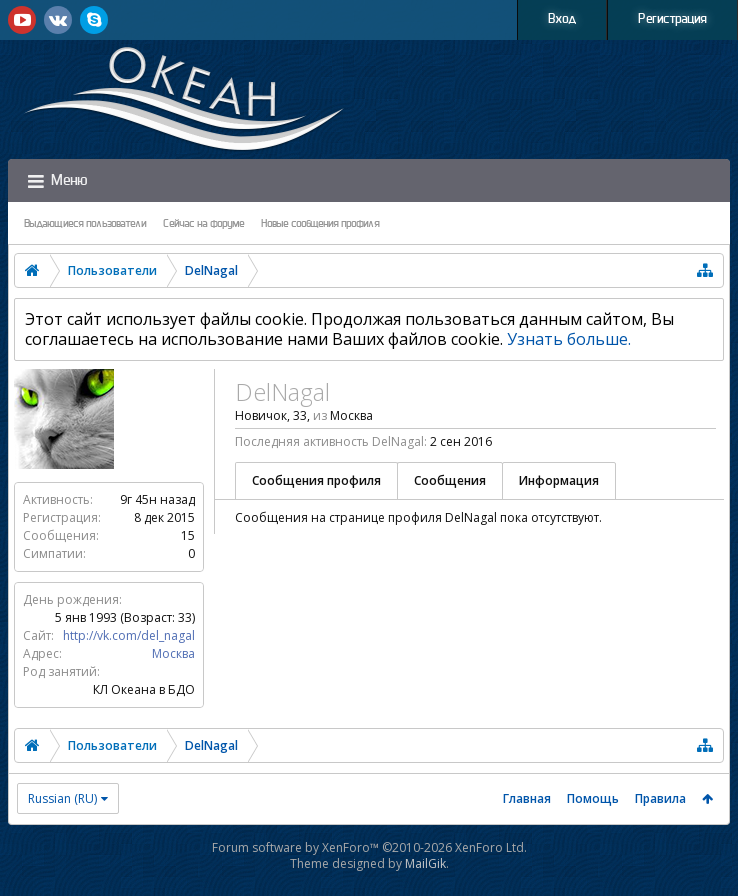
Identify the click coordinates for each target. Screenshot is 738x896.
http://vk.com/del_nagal (129, 635)
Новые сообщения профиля (320, 224)
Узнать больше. (569, 339)
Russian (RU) (62, 798)
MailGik (425, 863)
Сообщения (450, 480)
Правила (660, 798)
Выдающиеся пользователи (85, 224)
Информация (559, 480)
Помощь (593, 798)
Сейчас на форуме (204, 224)
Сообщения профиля (316, 480)
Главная (527, 798)
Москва (173, 653)
